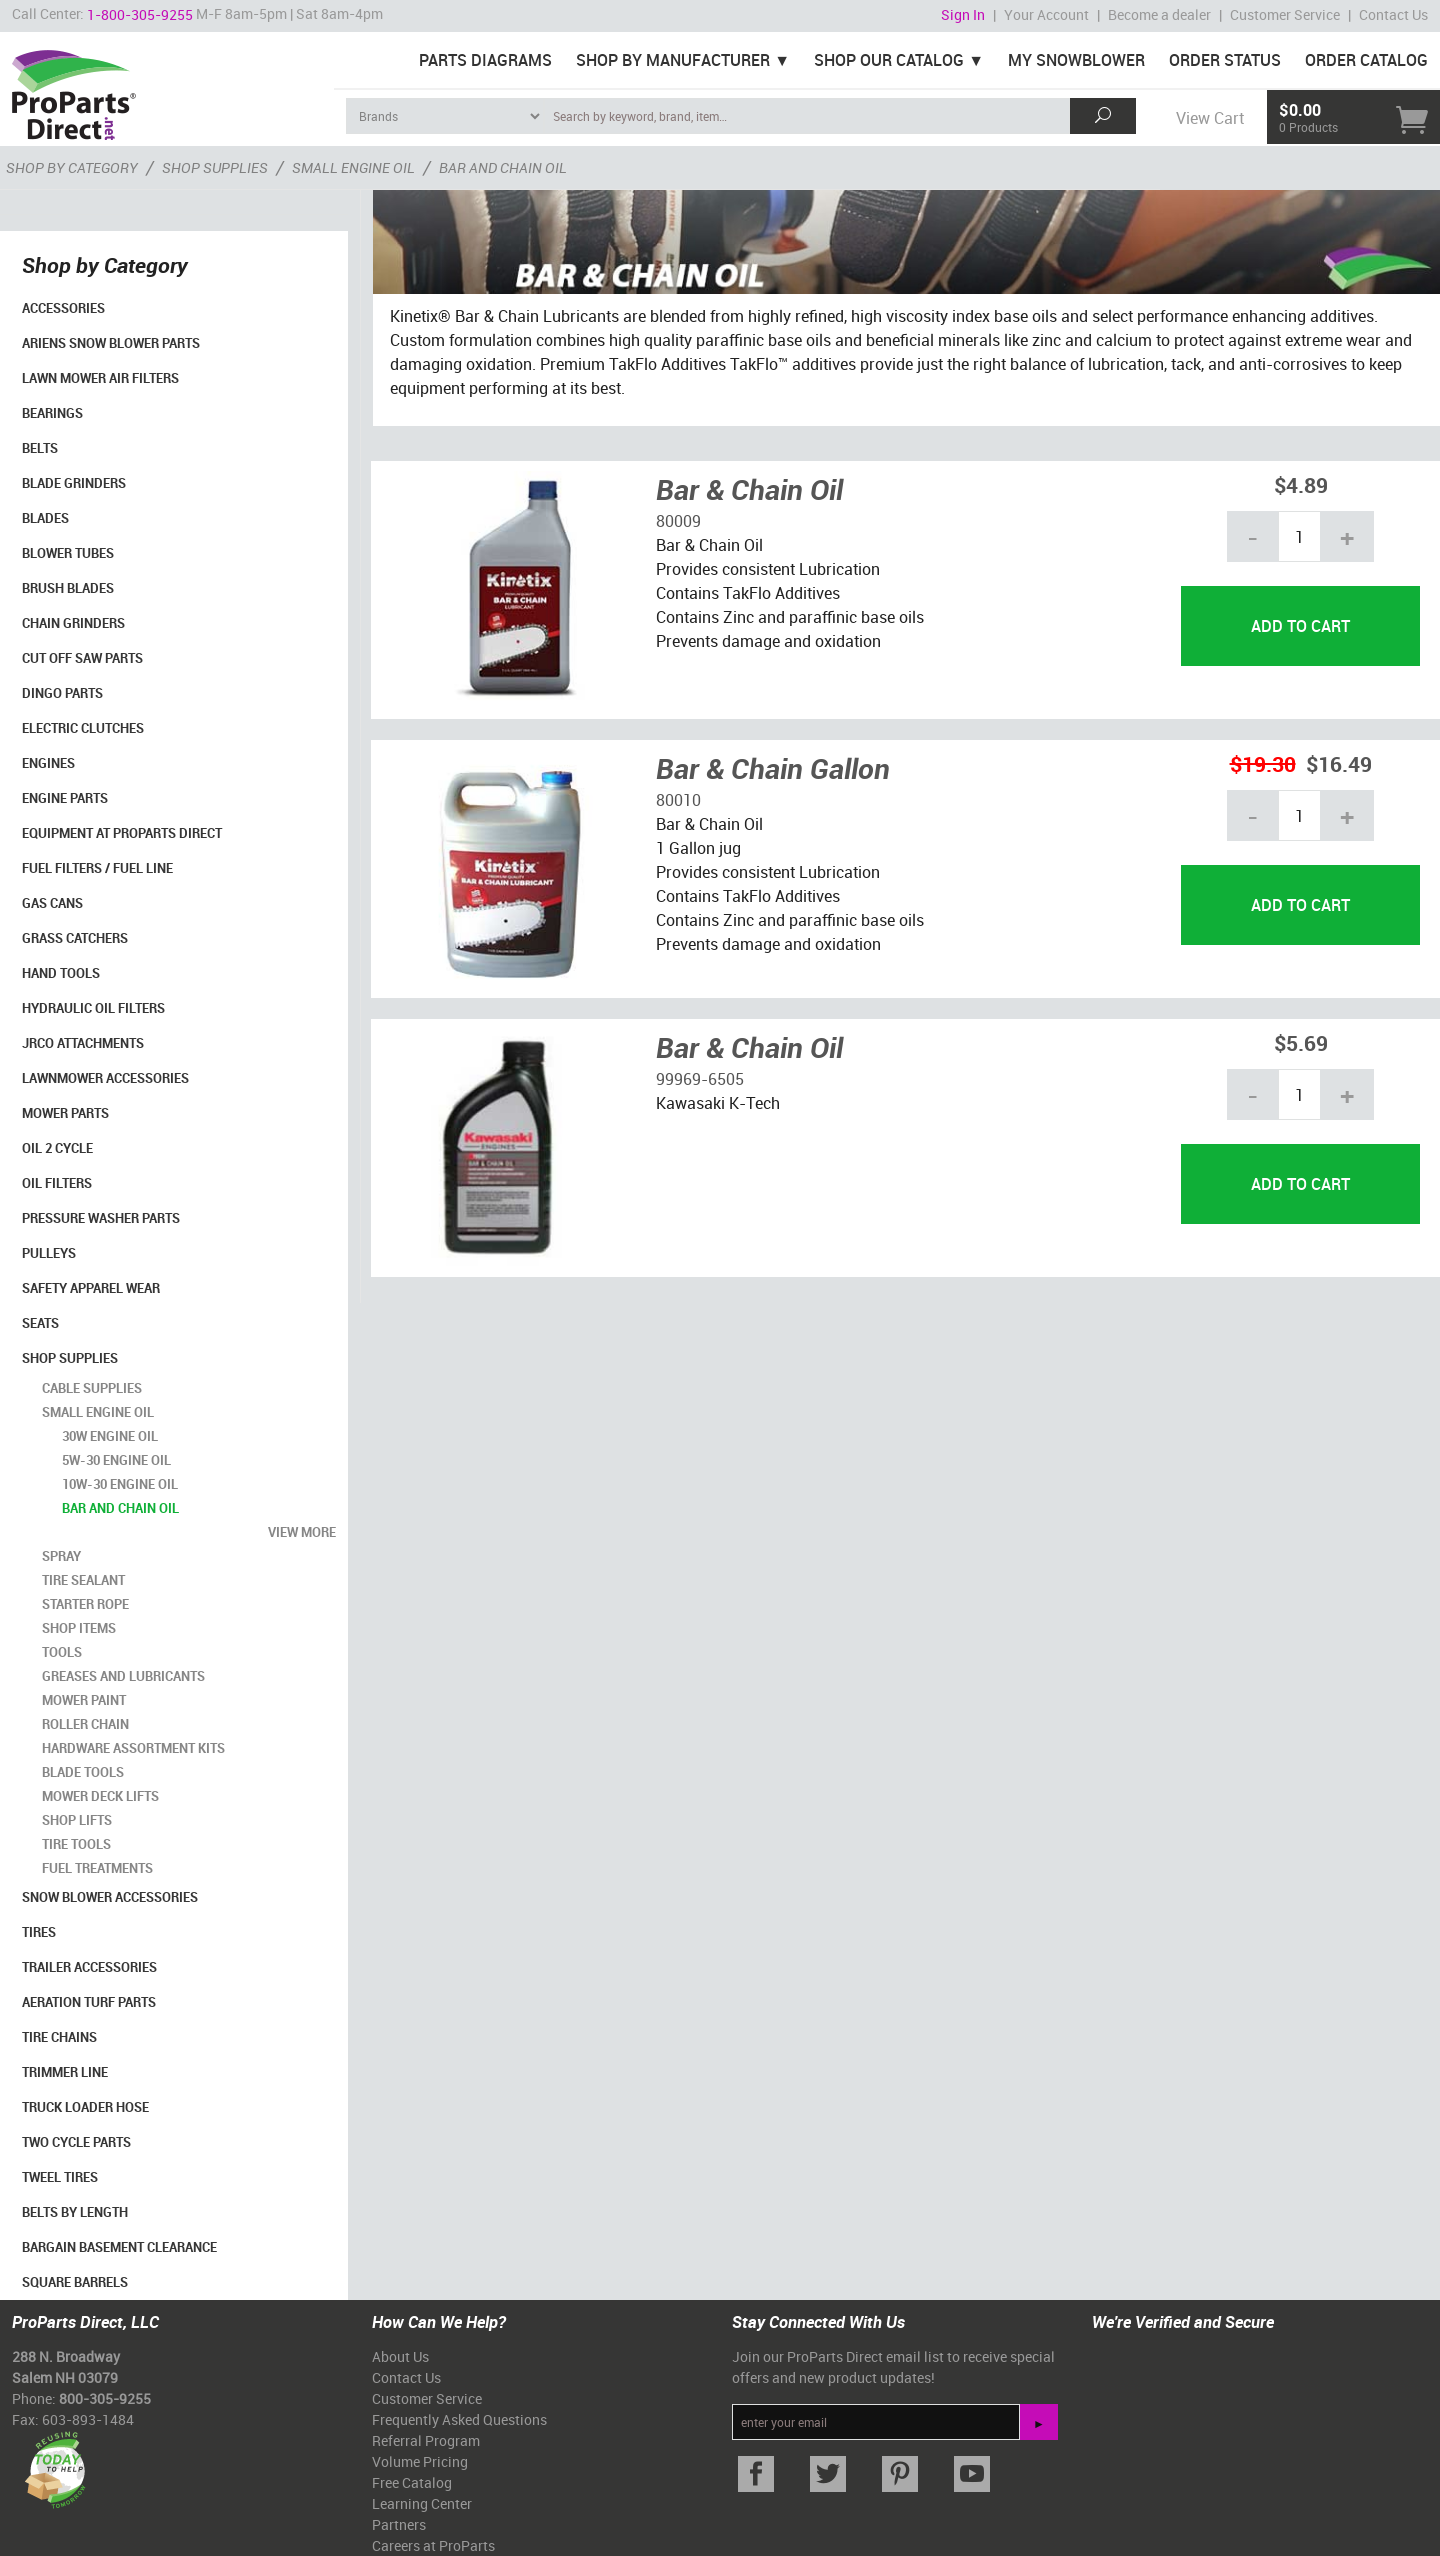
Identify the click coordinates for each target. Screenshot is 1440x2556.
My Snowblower (1076, 60)
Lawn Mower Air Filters (100, 378)
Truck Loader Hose (85, 2107)
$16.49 (1339, 763)
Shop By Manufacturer (673, 60)
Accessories (63, 308)
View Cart (1210, 118)
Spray (61, 1556)
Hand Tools (61, 973)
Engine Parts (65, 798)
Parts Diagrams (485, 60)
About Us (400, 2356)
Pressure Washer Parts (101, 1218)
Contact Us (1393, 14)
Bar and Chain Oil (120, 1508)
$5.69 (1301, 1042)
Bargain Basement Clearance (119, 2247)
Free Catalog (412, 2482)
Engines (48, 763)
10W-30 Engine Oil (120, 1484)
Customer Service (1285, 14)
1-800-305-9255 (140, 14)
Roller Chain (85, 1724)
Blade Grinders (74, 483)
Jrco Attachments (83, 1043)
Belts (40, 448)
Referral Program (426, 2440)
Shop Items (79, 1628)
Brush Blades (68, 588)
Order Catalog (1366, 60)
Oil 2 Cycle (57, 1148)
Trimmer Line (65, 2072)
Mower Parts (65, 1113)
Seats (40, 1323)
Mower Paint (84, 1700)
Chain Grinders (73, 623)
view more (302, 1532)
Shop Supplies (70, 1358)
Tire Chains (59, 2037)
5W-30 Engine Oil (116, 1460)
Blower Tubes (68, 553)
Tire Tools (76, 1844)
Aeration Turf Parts (89, 2002)
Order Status (1225, 60)
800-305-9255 (105, 2398)
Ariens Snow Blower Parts (111, 343)
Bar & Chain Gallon (773, 768)
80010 (678, 800)
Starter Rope (85, 1604)
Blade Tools (83, 1772)
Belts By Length (75, 2212)
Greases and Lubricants (123, 1676)
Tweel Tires (60, 2177)
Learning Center (422, 2503)
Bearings (52, 413)
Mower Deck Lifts (100, 1796)
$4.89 (1301, 484)
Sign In (963, 14)
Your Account (1046, 14)
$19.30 (1263, 763)
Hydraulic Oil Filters (93, 1008)
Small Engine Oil (98, 1412)
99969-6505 (700, 1079)
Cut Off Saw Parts (82, 658)
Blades (45, 518)
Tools (62, 1652)
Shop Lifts (77, 1820)
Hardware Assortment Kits (133, 1748)
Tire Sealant (83, 1580)
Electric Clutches (83, 728)
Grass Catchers (75, 938)
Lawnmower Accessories (105, 1078)
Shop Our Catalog (889, 60)
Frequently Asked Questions (459, 2419)
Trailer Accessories (89, 1967)
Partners (399, 2524)
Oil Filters (57, 1183)
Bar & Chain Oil (749, 489)
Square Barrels (75, 2282)
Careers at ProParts (433, 2545)
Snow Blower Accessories (110, 1897)
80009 (678, 521)
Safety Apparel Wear (91, 1288)
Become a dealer (1159, 14)
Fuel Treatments (97, 1868)
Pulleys (49, 1253)
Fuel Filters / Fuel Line (97, 868)
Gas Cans (52, 903)
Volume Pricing (420, 2461)
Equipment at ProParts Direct (122, 833)
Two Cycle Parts (76, 2142)
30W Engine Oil (110, 1436)
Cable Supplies (92, 1388)
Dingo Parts (62, 693)
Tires (39, 1932)
